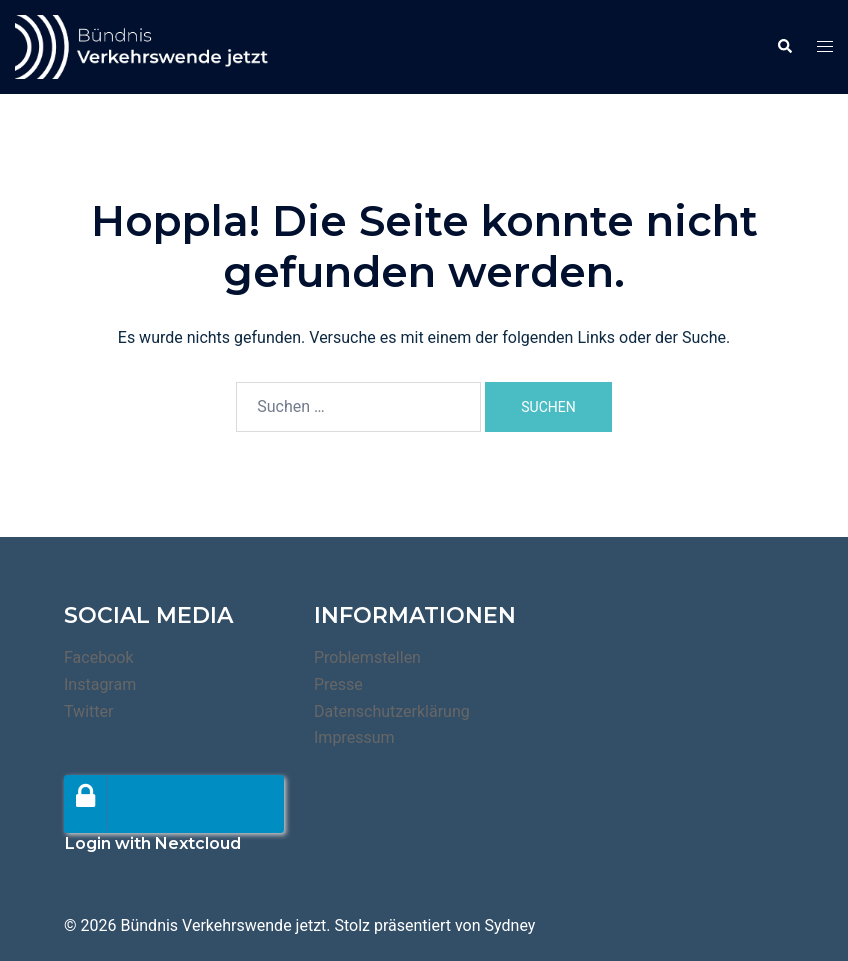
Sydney (510, 925)
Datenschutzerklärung (392, 711)
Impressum (354, 737)
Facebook (98, 657)
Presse (338, 684)
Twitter (88, 711)
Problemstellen (367, 657)
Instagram (100, 684)
